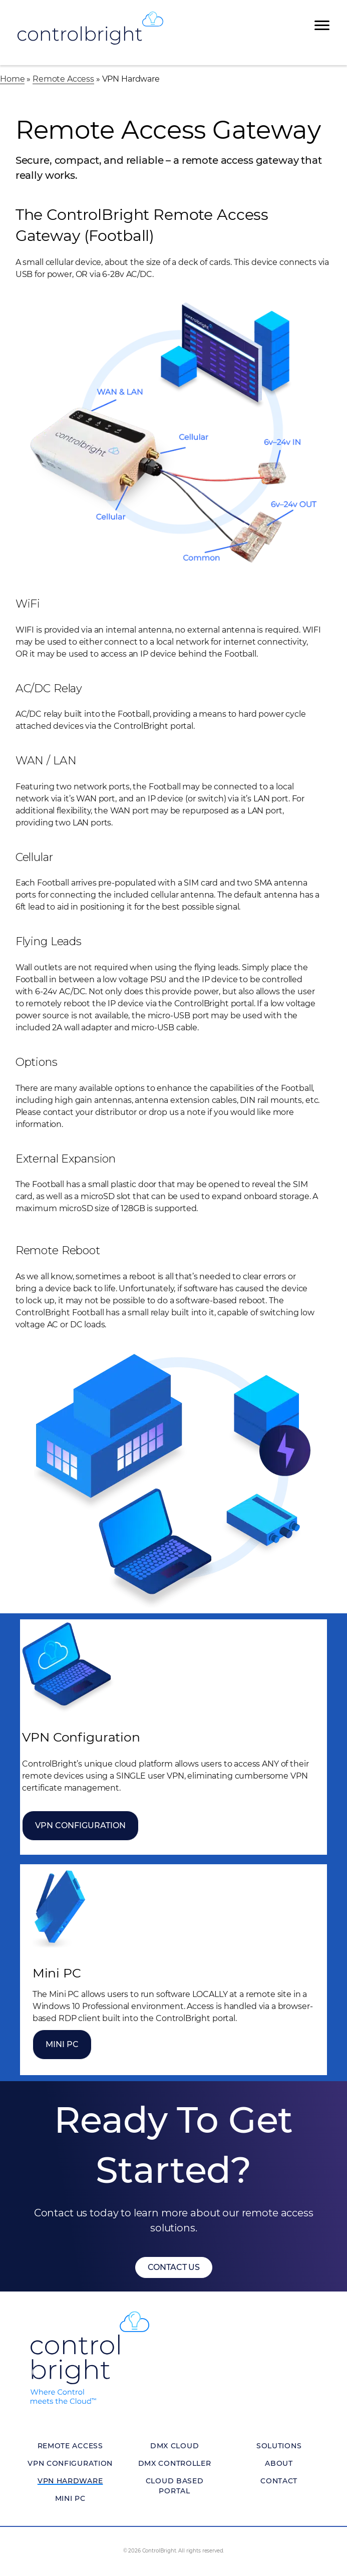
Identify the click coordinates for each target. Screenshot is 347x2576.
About (279, 2463)
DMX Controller (174, 2463)
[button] (174, 2267)
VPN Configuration (80, 1825)
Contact (278, 2480)
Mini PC (62, 2044)
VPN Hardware (70, 2480)
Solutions (278, 2445)
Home (12, 79)
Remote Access (63, 79)
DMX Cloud (174, 2445)
